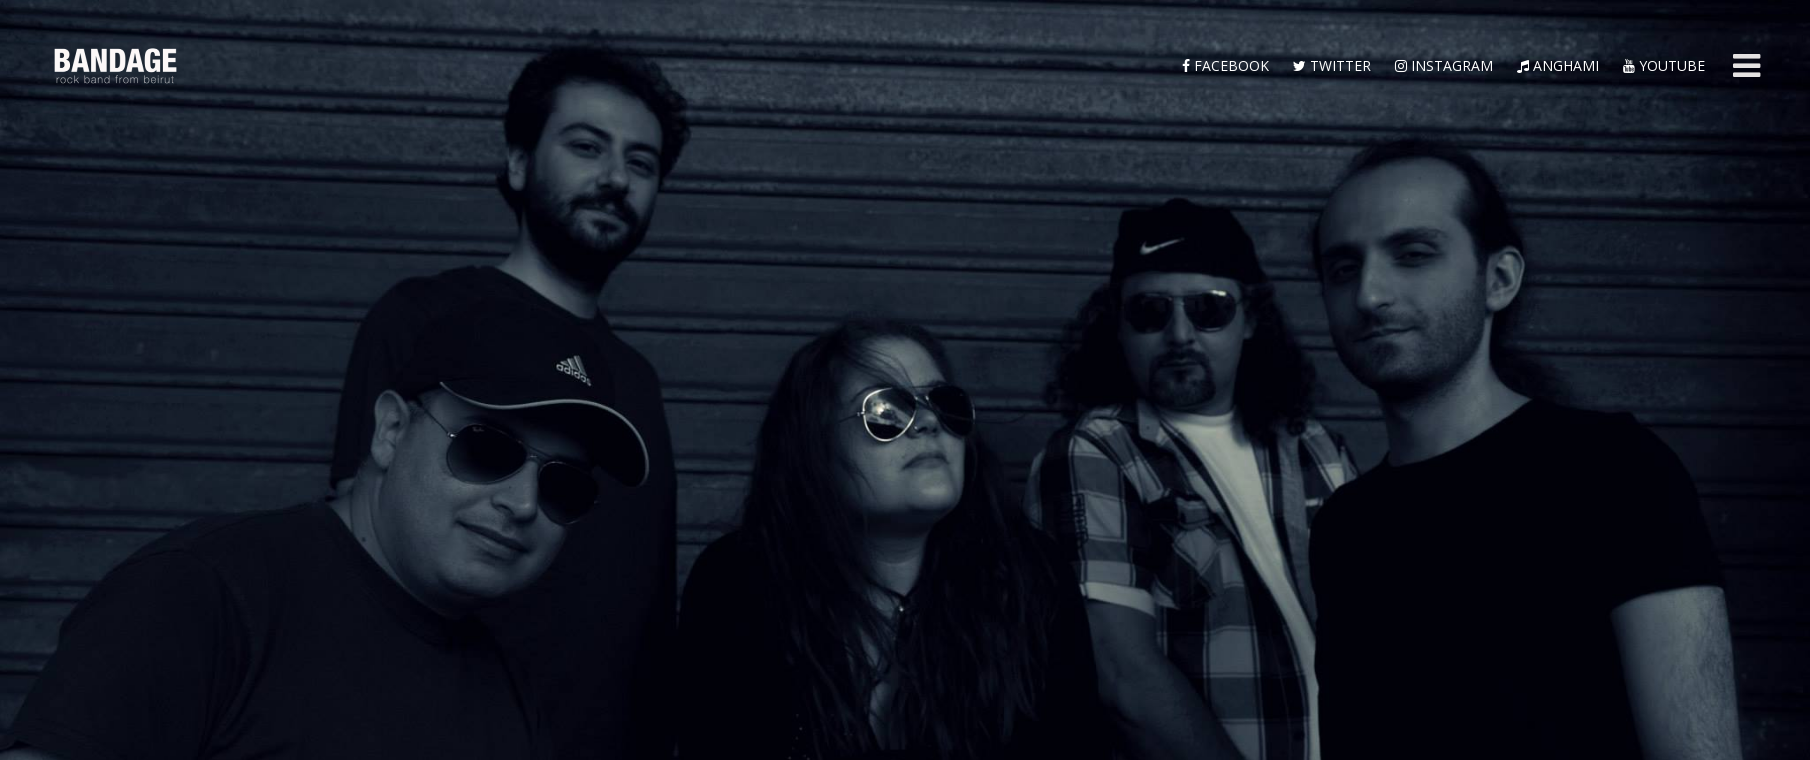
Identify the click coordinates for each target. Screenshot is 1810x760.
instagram (1444, 65)
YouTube (1664, 65)
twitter (1332, 65)
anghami (1558, 65)
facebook (1225, 65)
